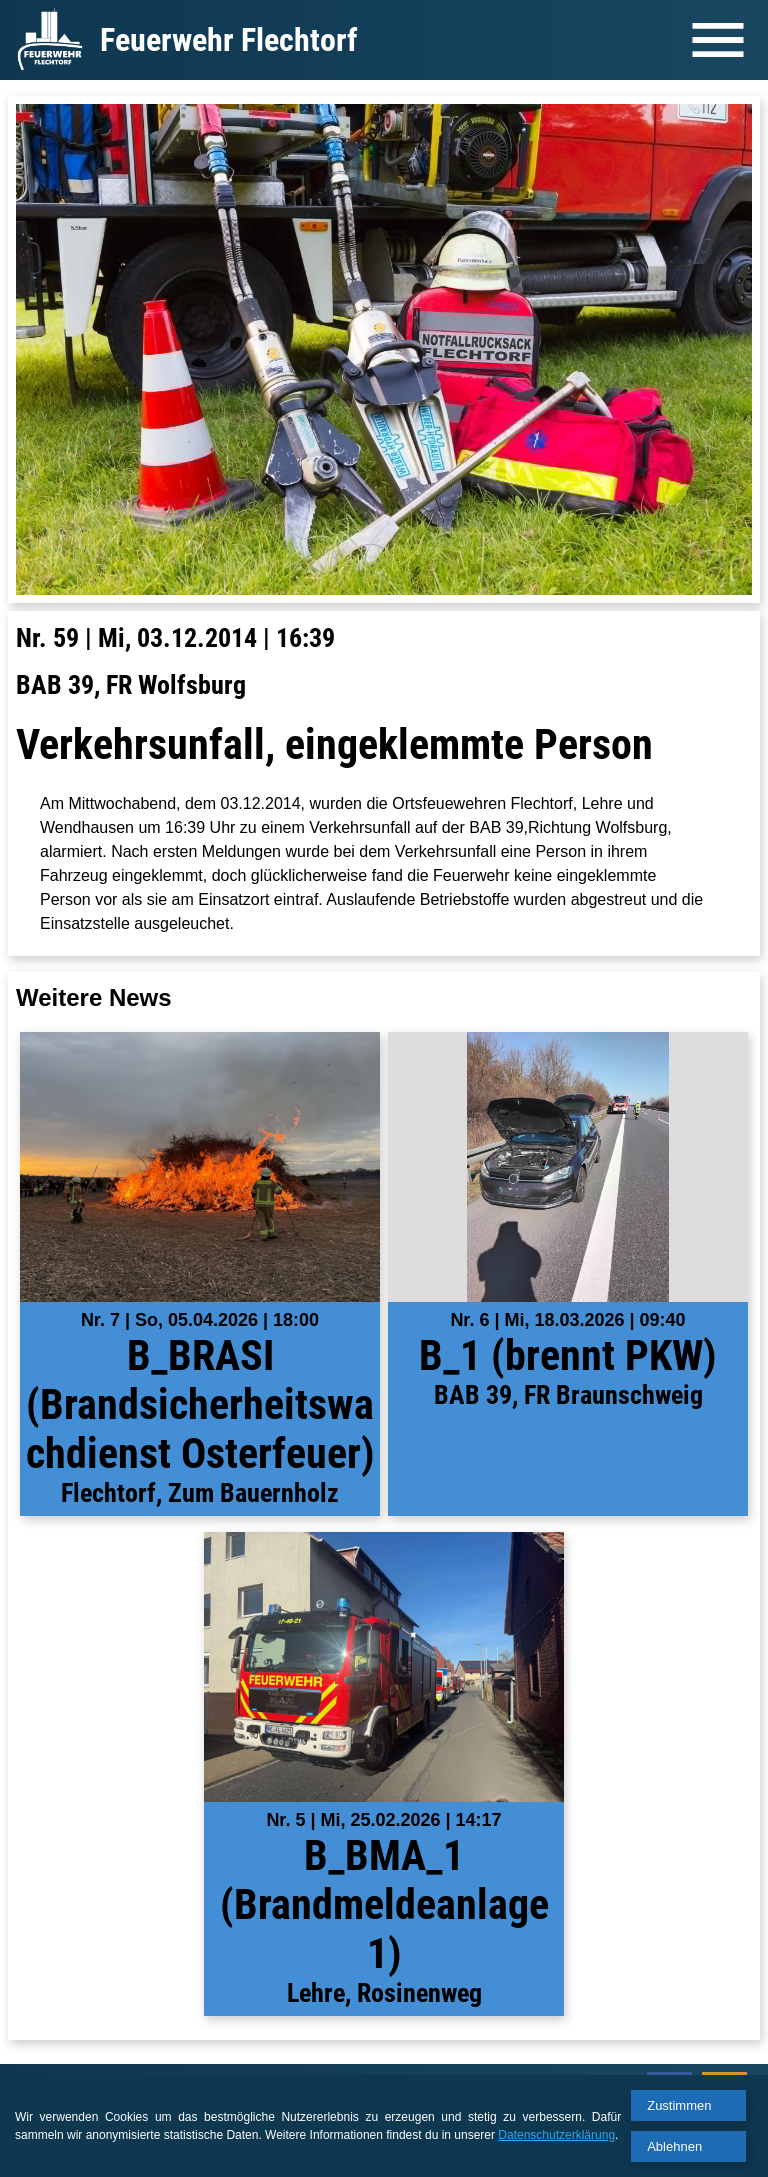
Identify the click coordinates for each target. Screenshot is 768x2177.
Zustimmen (679, 2105)
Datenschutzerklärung (556, 2135)
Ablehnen (674, 2146)
